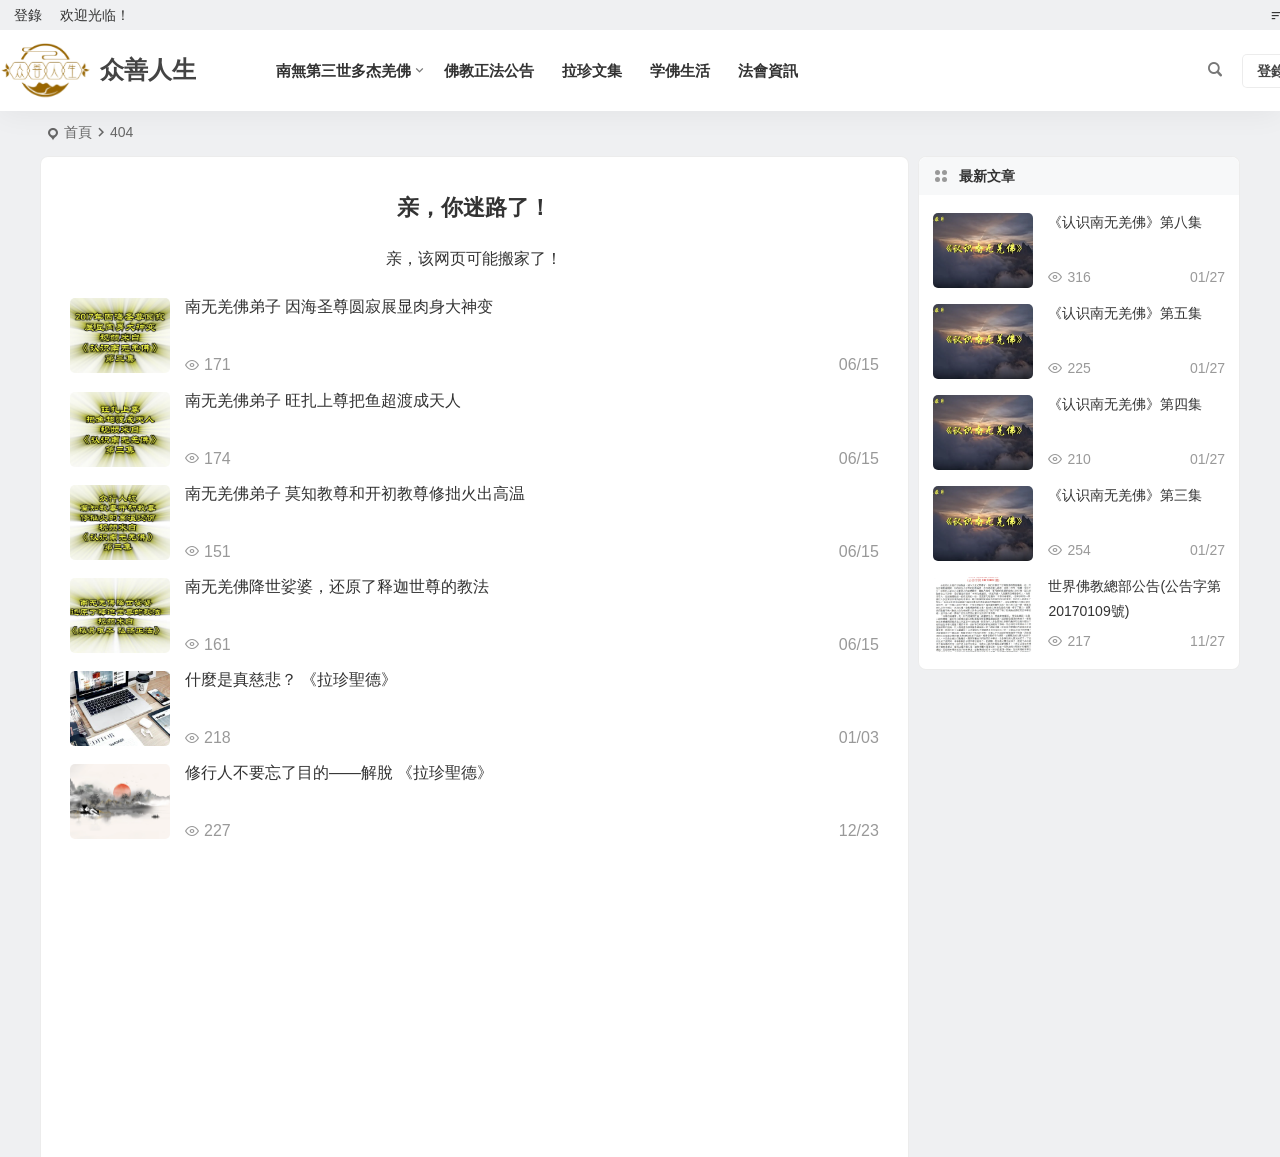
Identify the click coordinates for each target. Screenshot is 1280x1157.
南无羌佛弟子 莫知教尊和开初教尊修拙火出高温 (355, 493)
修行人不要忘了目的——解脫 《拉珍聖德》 (339, 772)
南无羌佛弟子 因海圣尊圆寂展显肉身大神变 (339, 306)
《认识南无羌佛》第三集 (1125, 495)
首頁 (78, 132)
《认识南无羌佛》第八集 (1125, 222)
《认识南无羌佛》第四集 (1125, 404)
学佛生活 (680, 70)
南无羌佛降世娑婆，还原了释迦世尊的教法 (337, 586)
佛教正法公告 (489, 70)
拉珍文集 (592, 70)
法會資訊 (768, 70)
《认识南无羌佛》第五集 (1125, 313)
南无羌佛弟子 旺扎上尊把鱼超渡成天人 (323, 400)
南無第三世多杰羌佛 (343, 70)
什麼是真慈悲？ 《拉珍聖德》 (291, 679)
